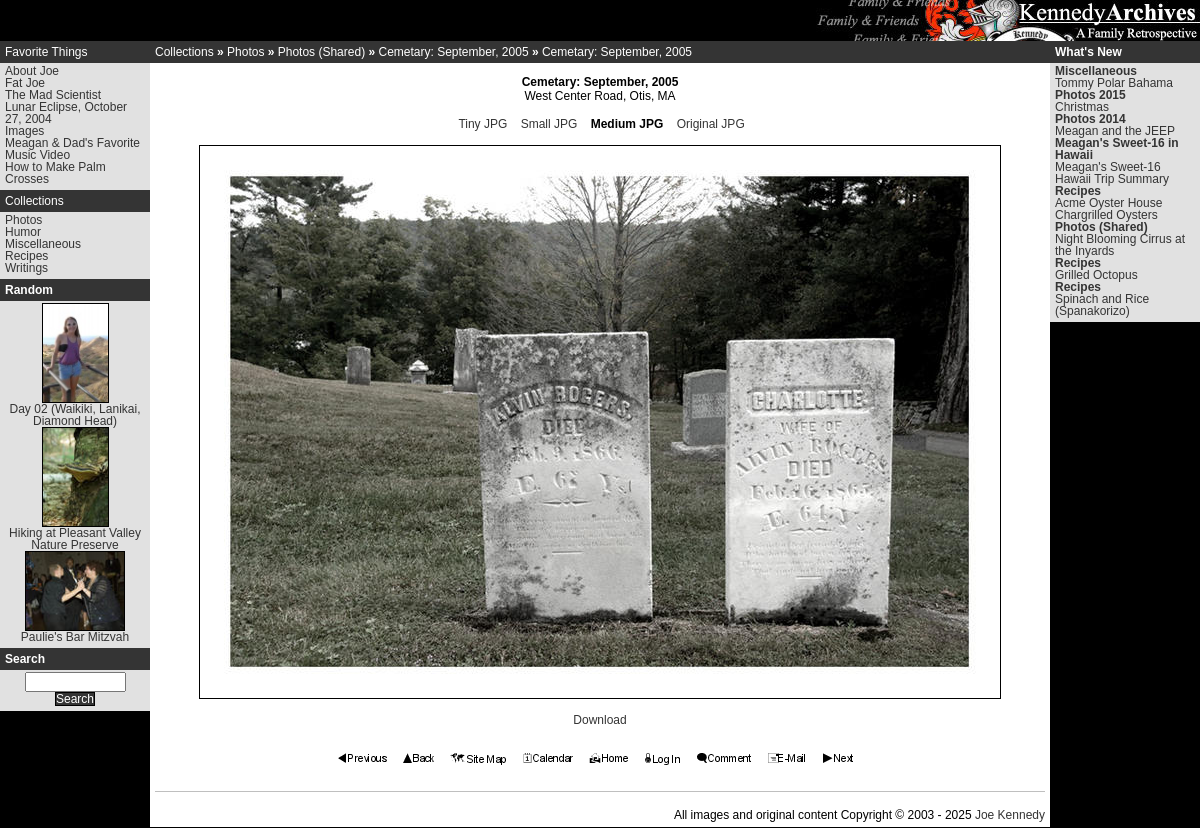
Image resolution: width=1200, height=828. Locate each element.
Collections (34, 201)
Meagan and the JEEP (1115, 131)
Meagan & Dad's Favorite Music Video (72, 149)
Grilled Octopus (1096, 275)
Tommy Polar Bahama (1114, 83)
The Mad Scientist (53, 95)
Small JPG (549, 124)
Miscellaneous (43, 244)
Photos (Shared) (321, 52)
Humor (23, 232)
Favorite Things (46, 52)
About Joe (32, 71)
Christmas (1082, 107)
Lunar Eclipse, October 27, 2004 (66, 113)
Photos (23, 220)
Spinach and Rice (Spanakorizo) (1102, 305)
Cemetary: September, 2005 (453, 52)
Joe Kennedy (1010, 815)
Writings (26, 268)
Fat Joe (25, 83)
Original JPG (711, 124)
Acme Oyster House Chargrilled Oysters (1108, 209)
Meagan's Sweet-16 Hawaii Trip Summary (1112, 173)
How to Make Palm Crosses (55, 173)
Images (24, 131)
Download (599, 720)
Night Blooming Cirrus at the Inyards (1120, 245)
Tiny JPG (482, 124)
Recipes (26, 256)
